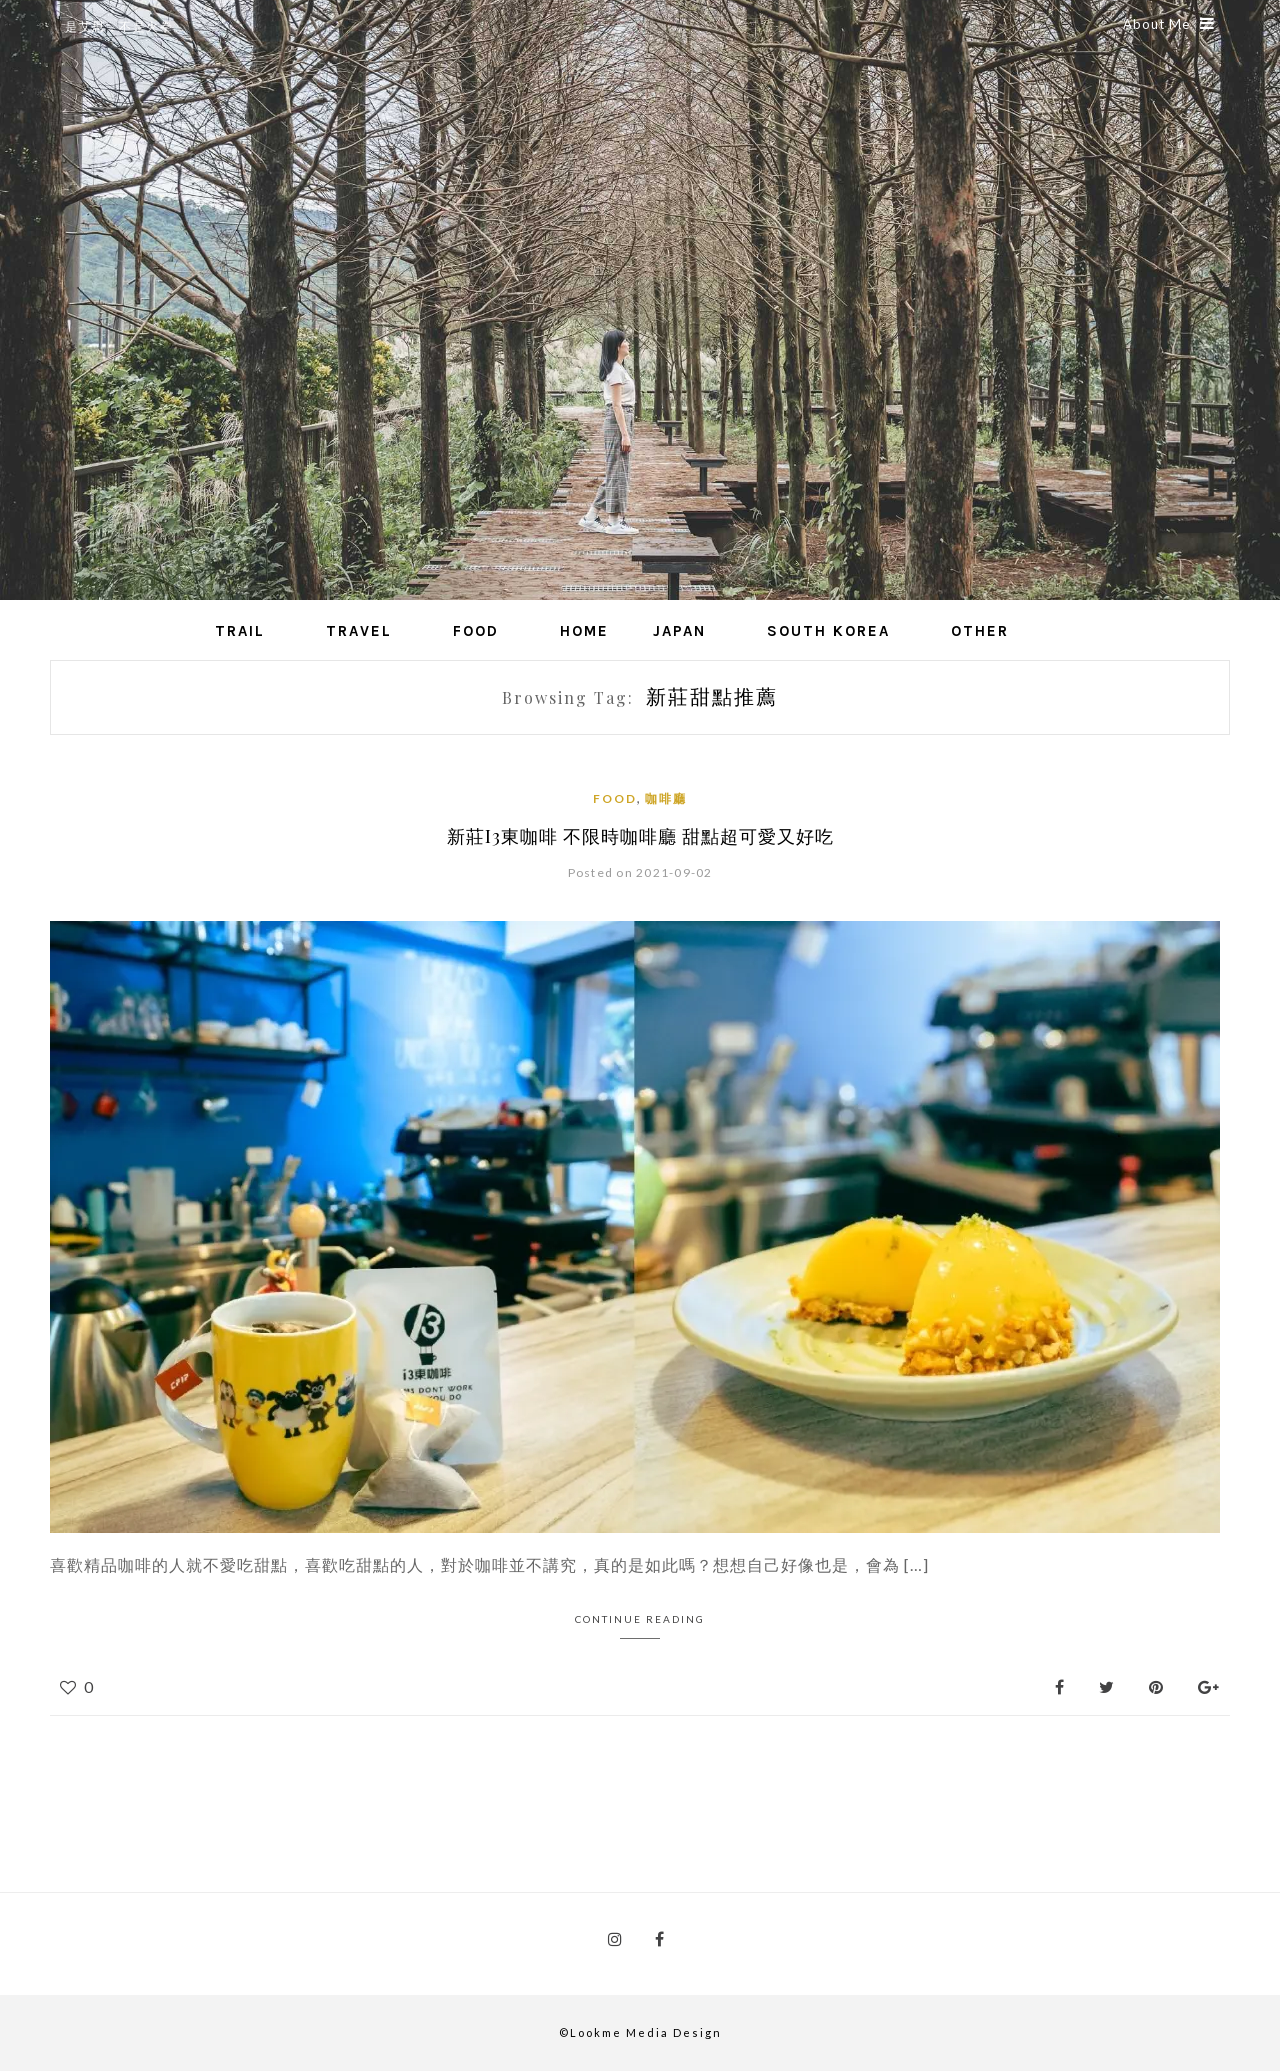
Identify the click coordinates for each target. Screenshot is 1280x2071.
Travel (359, 631)
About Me (1169, 24)
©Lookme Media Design (640, 2032)
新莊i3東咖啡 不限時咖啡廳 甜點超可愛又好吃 (640, 836)
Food (476, 631)
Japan (679, 631)
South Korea (828, 631)
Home (584, 631)
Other (980, 631)
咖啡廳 (666, 798)
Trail (240, 631)
